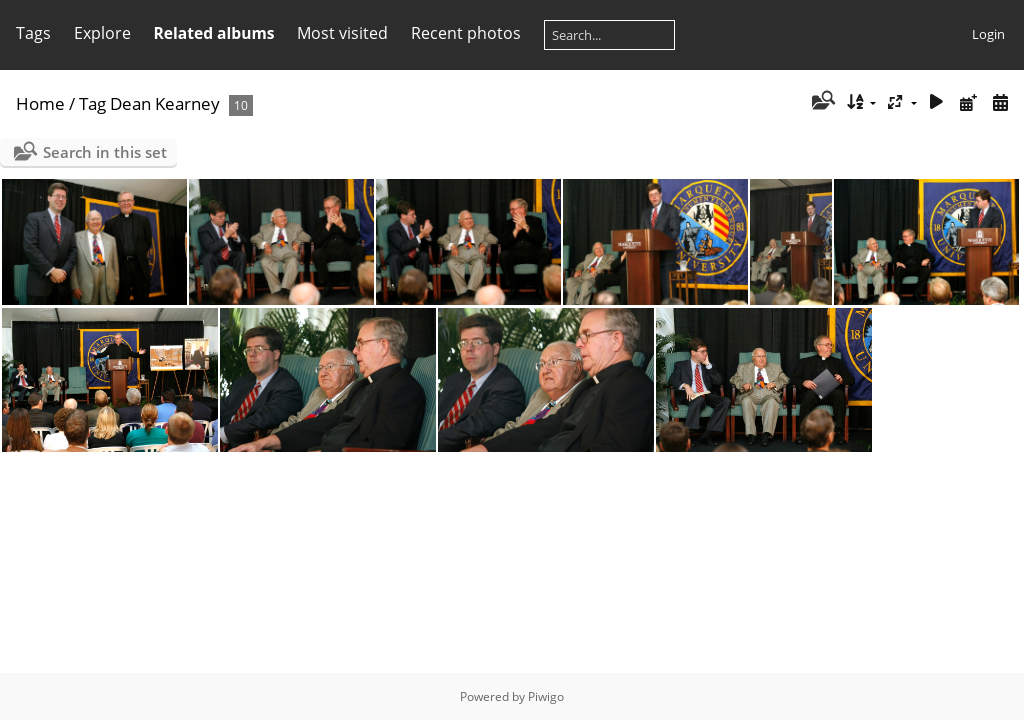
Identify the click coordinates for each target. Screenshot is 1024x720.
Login (988, 34)
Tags (33, 33)
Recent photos (466, 33)
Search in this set (105, 152)
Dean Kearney (165, 103)
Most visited (342, 33)
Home (40, 103)
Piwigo (546, 696)
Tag (92, 103)
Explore (102, 33)
